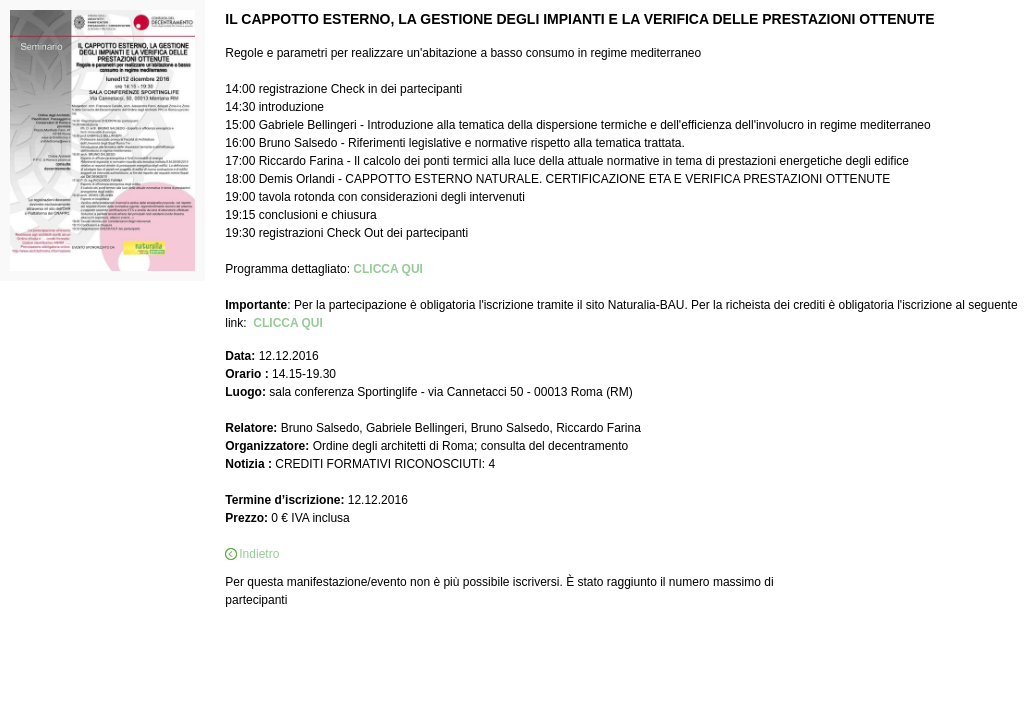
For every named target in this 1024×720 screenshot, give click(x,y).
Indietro (259, 554)
